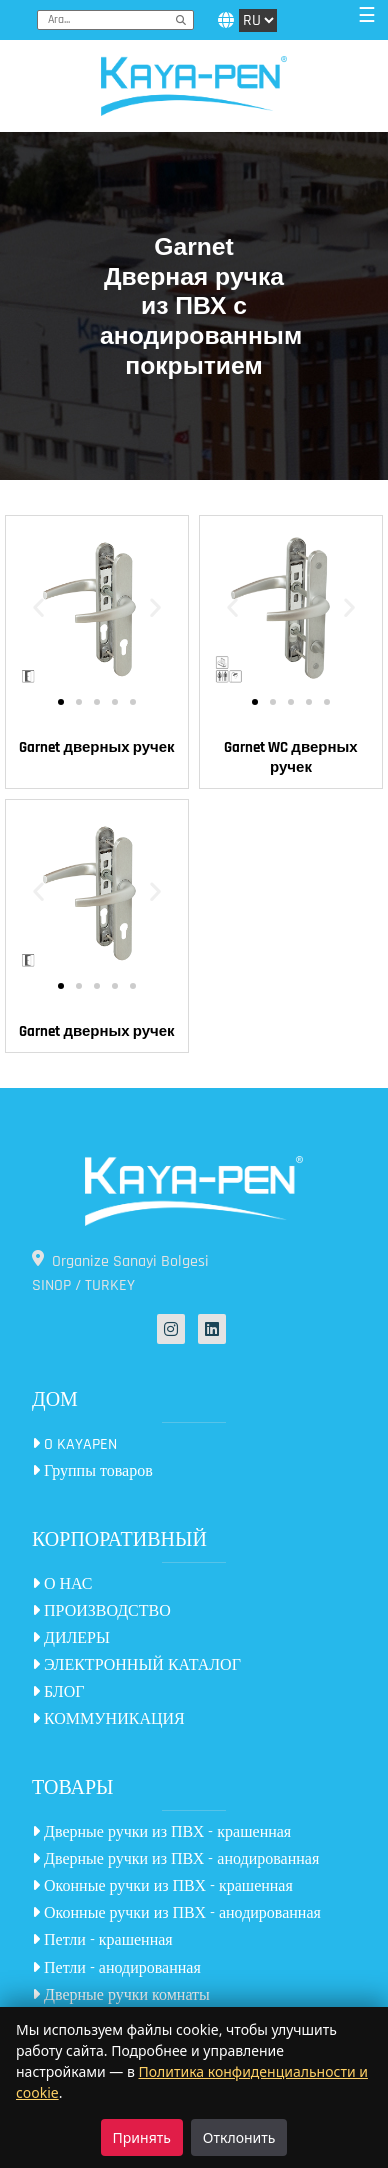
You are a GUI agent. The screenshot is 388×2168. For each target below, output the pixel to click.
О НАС (62, 1584)
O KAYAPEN (74, 1444)
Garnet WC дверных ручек (290, 757)
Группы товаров (92, 1471)
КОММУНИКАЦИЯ (108, 1719)
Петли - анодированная (116, 1968)
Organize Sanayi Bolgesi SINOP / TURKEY (120, 1273)
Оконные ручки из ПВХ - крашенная (162, 1886)
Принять (142, 2137)
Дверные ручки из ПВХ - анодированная (175, 1859)
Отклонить (239, 2137)
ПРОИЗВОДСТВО (101, 1611)
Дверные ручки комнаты (121, 1995)
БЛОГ (58, 1692)
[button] (38, 607)
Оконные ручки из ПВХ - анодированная (176, 1913)
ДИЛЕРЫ (71, 1638)
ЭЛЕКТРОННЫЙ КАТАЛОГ (136, 1665)
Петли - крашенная (102, 1940)
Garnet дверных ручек (96, 747)
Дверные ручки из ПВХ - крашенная (161, 1832)
